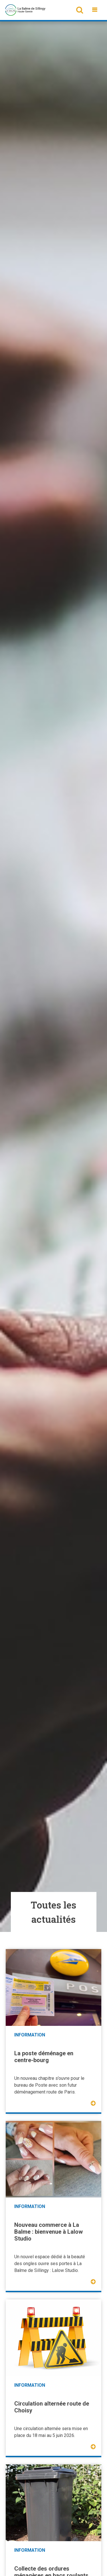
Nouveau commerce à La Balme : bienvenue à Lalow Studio (48, 2231)
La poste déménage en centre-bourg (43, 2057)
